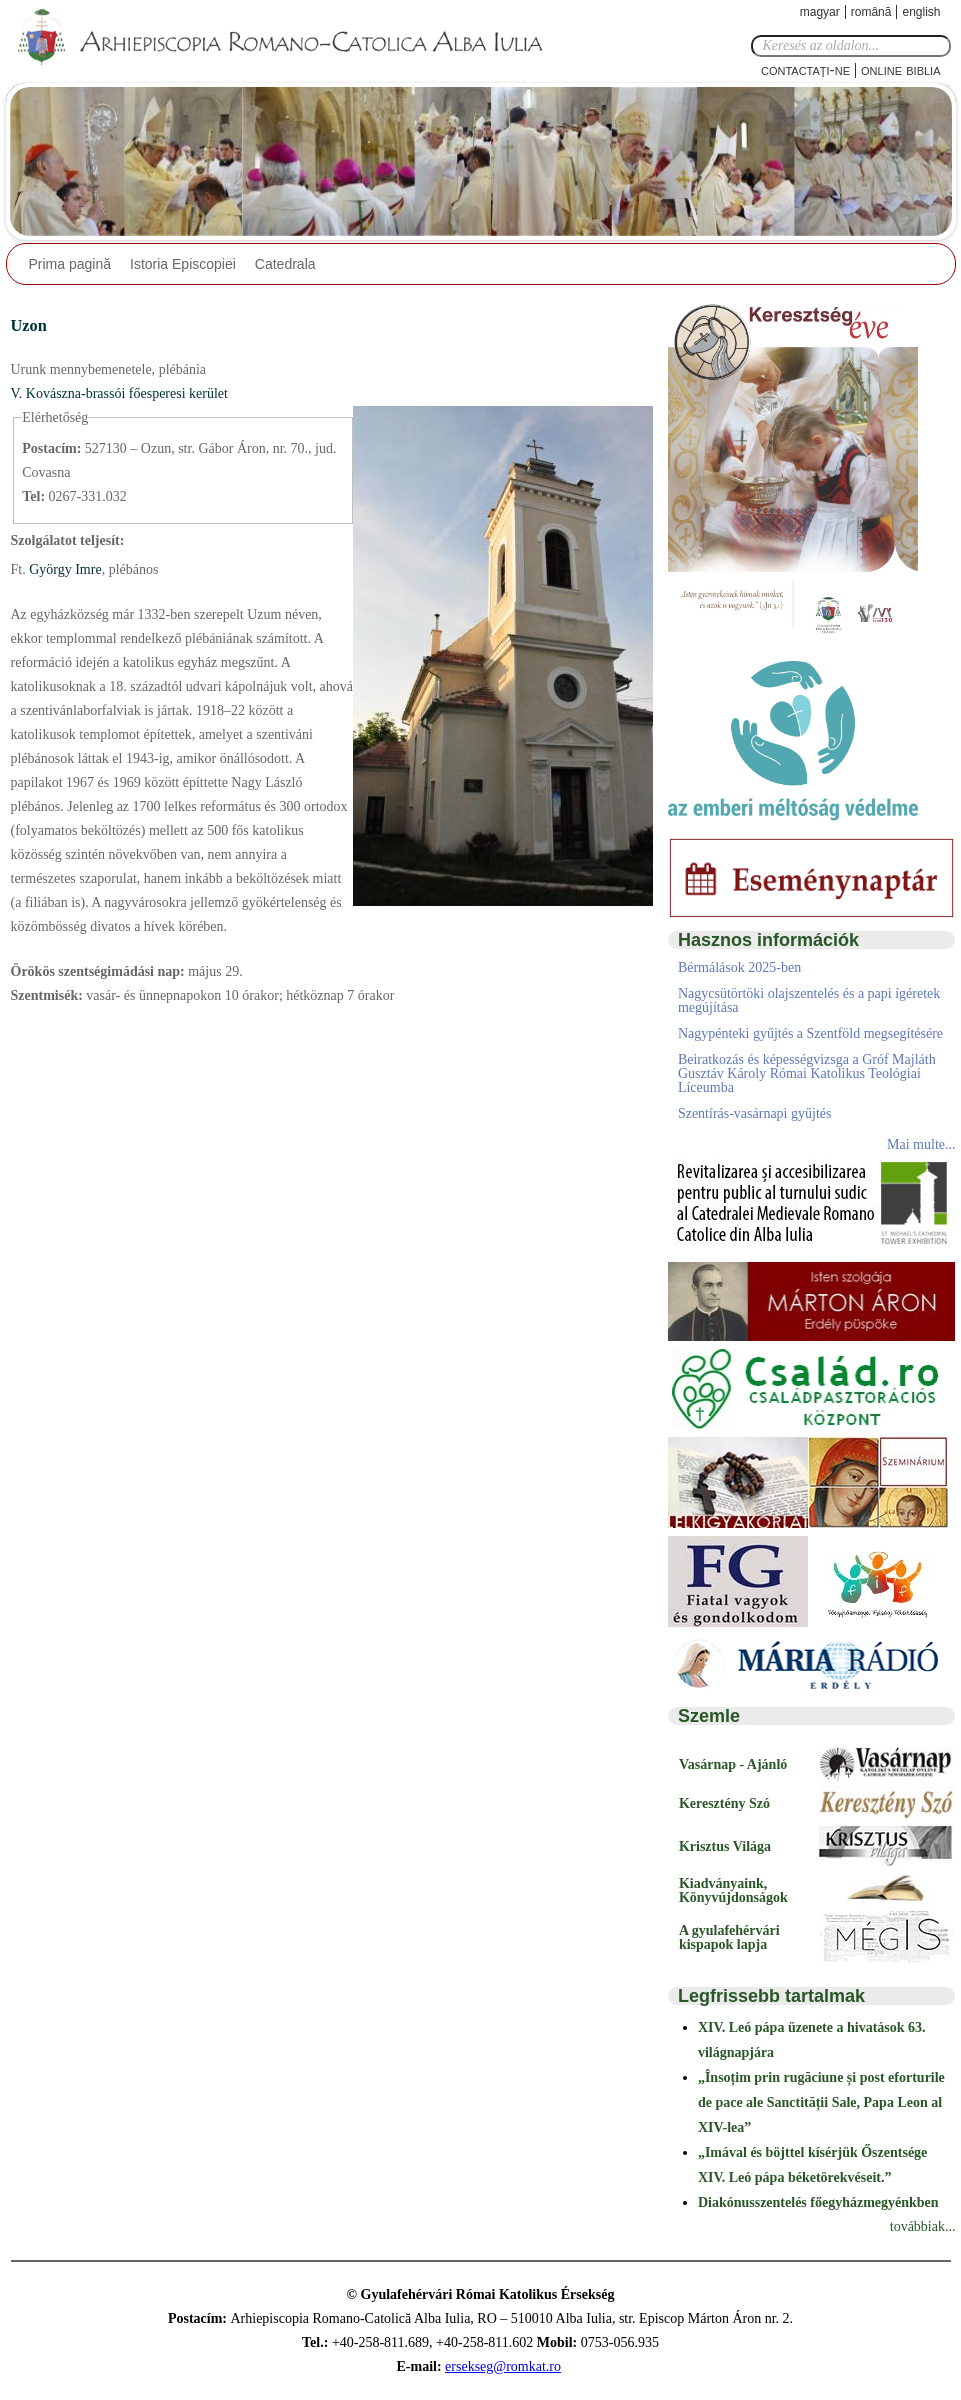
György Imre (64, 569)
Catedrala (285, 264)
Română (871, 12)
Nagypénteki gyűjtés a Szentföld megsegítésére (810, 1033)
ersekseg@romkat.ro (503, 2366)
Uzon (29, 325)
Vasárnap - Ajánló (733, 1764)
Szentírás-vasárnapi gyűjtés (755, 1113)
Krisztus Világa (725, 1846)
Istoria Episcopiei (183, 264)
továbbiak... (923, 2226)
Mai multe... (921, 1144)
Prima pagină (70, 264)
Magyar (820, 12)
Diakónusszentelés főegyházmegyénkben (818, 2202)
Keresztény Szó (724, 1803)
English (921, 12)
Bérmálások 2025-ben (739, 967)
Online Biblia (900, 69)
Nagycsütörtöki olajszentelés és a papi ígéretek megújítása (809, 1000)
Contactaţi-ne (805, 69)
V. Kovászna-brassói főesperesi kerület (119, 393)
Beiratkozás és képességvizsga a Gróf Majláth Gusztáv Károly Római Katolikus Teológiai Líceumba (807, 1073)
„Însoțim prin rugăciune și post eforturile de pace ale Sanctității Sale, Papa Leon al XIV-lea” (821, 2102)
